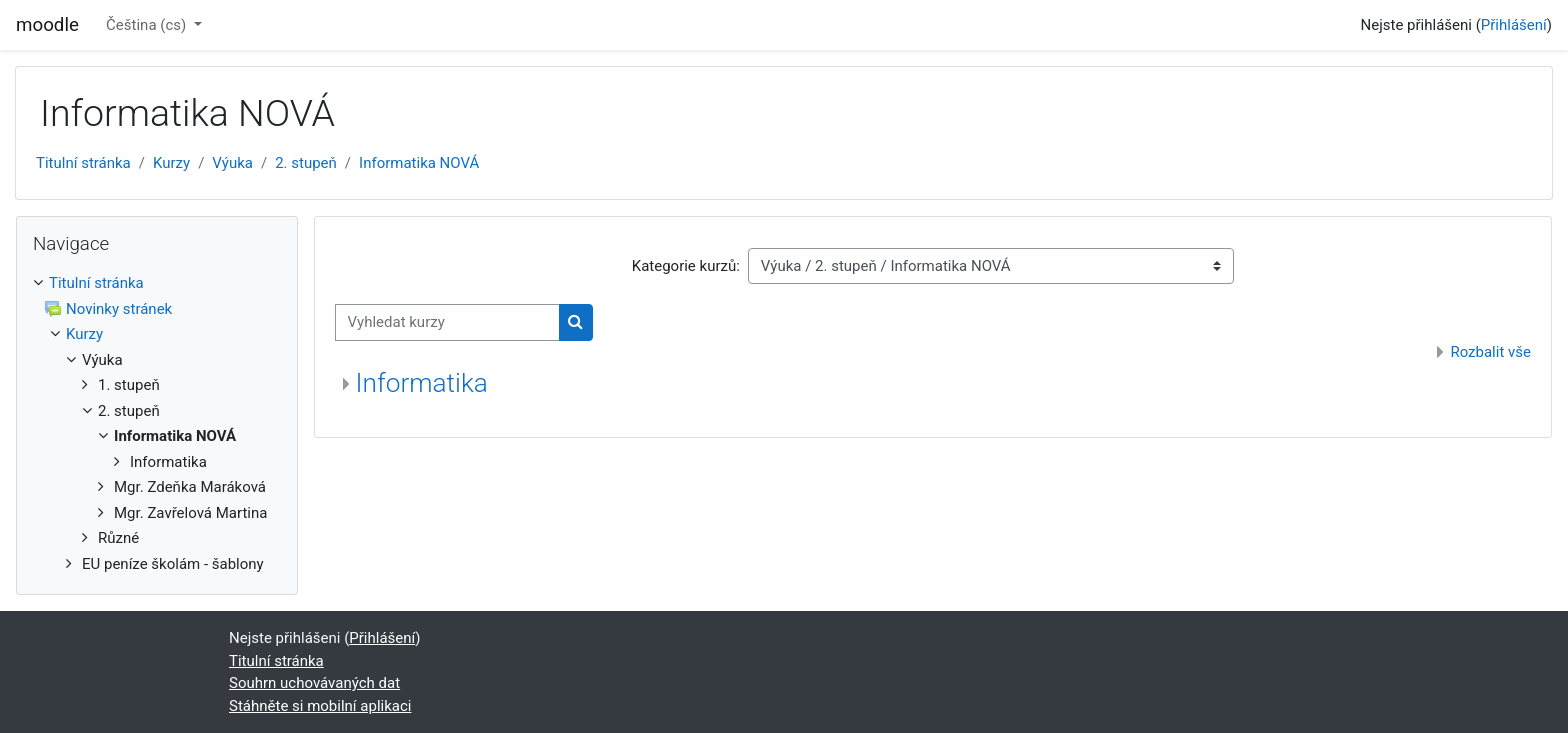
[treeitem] (157, 423)
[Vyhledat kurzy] (447, 322)
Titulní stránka (83, 163)
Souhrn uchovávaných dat (314, 683)
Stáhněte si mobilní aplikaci (320, 706)
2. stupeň (306, 163)
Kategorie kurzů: (686, 266)
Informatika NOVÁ (419, 163)
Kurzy (171, 163)
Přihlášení (1514, 25)
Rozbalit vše (1490, 352)
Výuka (232, 163)
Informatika (422, 383)
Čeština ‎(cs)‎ (148, 25)
